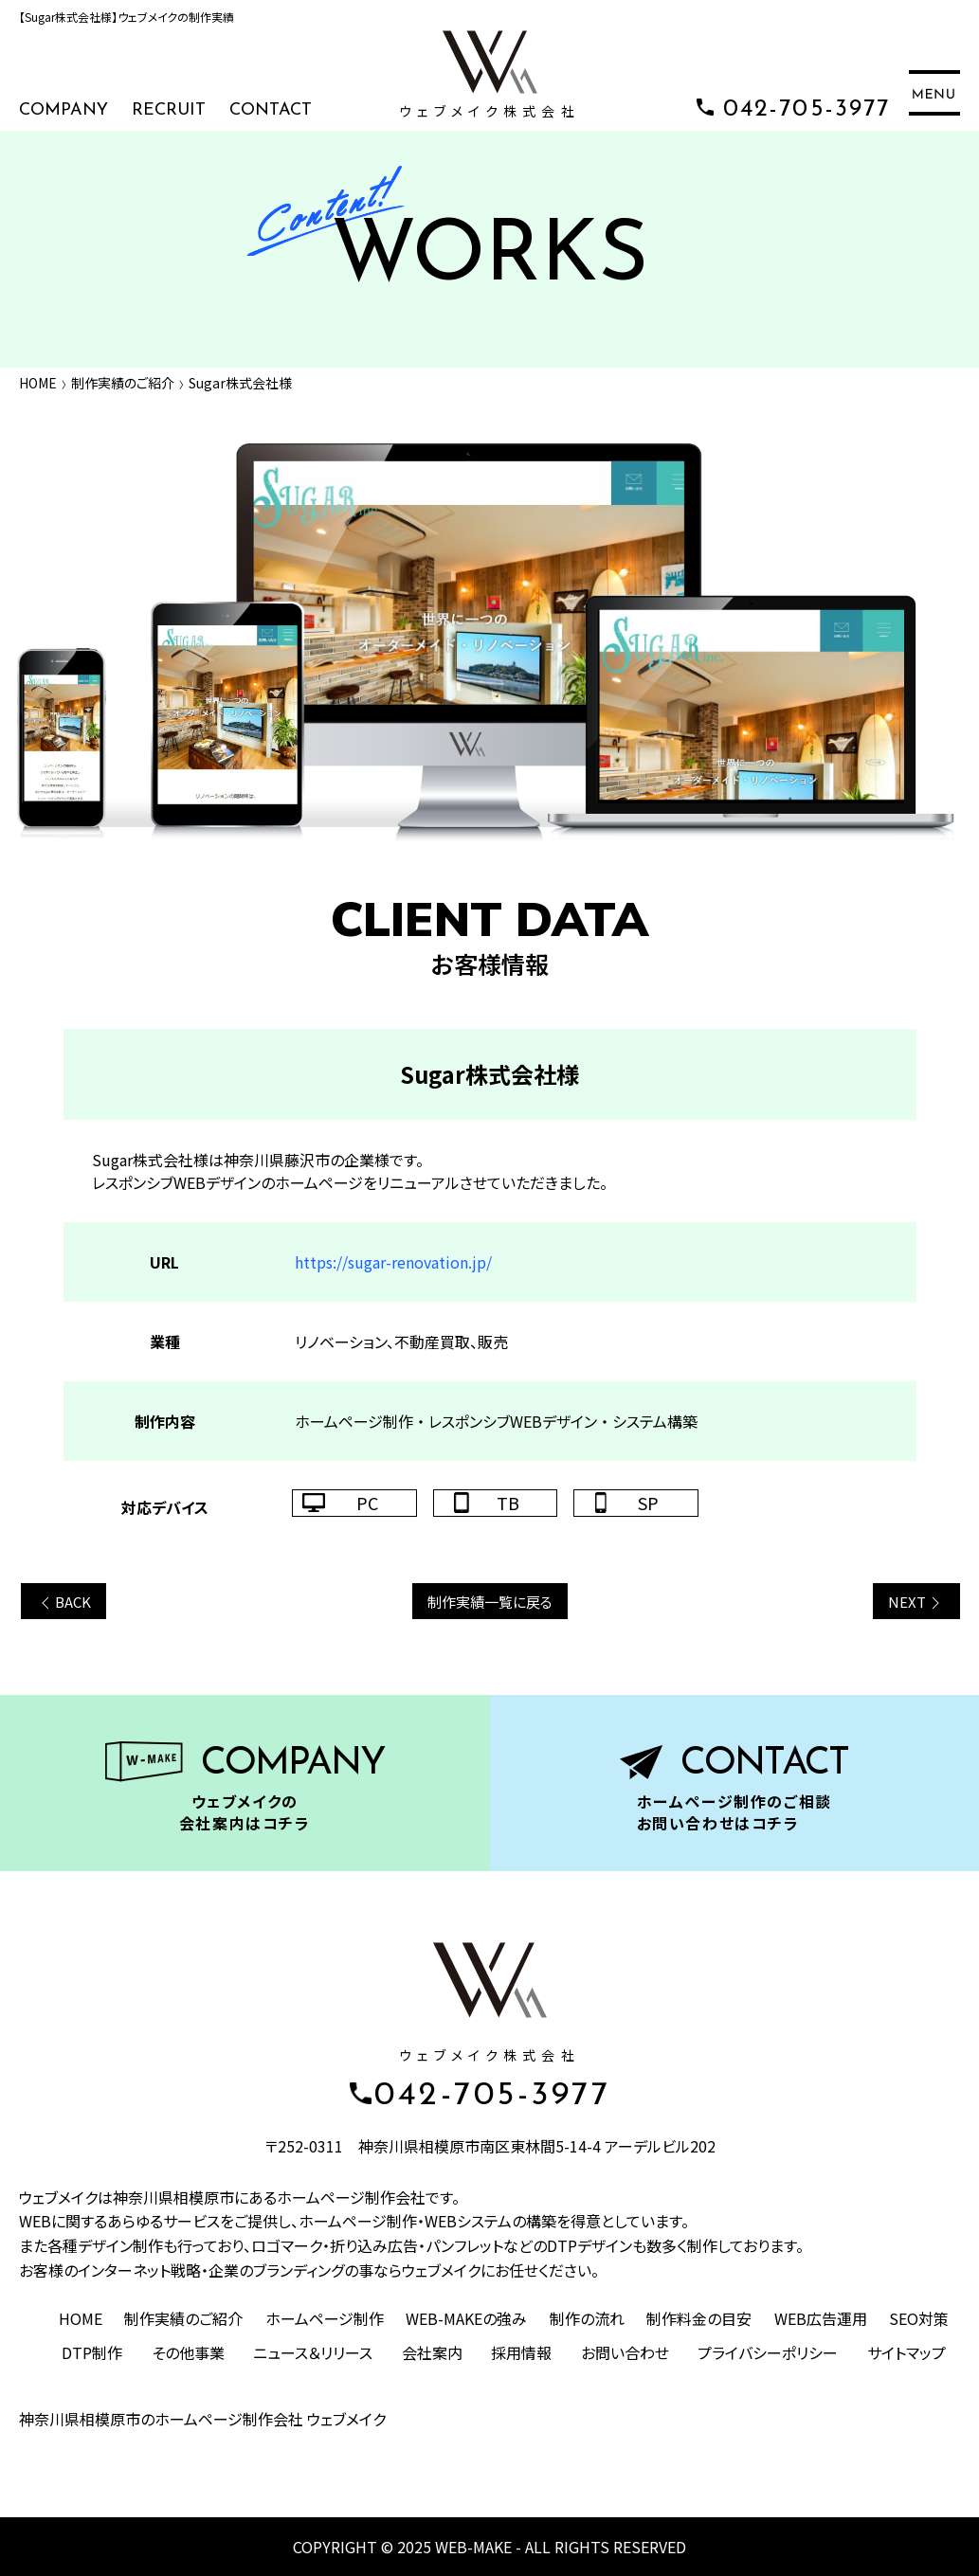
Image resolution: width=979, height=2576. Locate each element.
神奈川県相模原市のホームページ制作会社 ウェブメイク (202, 2418)
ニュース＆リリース (312, 2352)
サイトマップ (906, 2352)
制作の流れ (587, 2318)
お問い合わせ (625, 2352)
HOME (38, 382)
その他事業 (188, 2352)
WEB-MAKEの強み (466, 2318)
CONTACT (270, 110)
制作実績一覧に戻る (490, 1602)
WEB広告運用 (820, 2318)
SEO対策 (919, 2318)
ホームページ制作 (324, 2318)
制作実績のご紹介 (122, 382)
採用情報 (521, 2352)
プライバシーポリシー (768, 2352)
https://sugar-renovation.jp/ (393, 1262)
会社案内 (432, 2352)
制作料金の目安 (699, 2318)
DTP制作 (92, 2352)
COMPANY (63, 110)
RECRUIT (169, 110)
